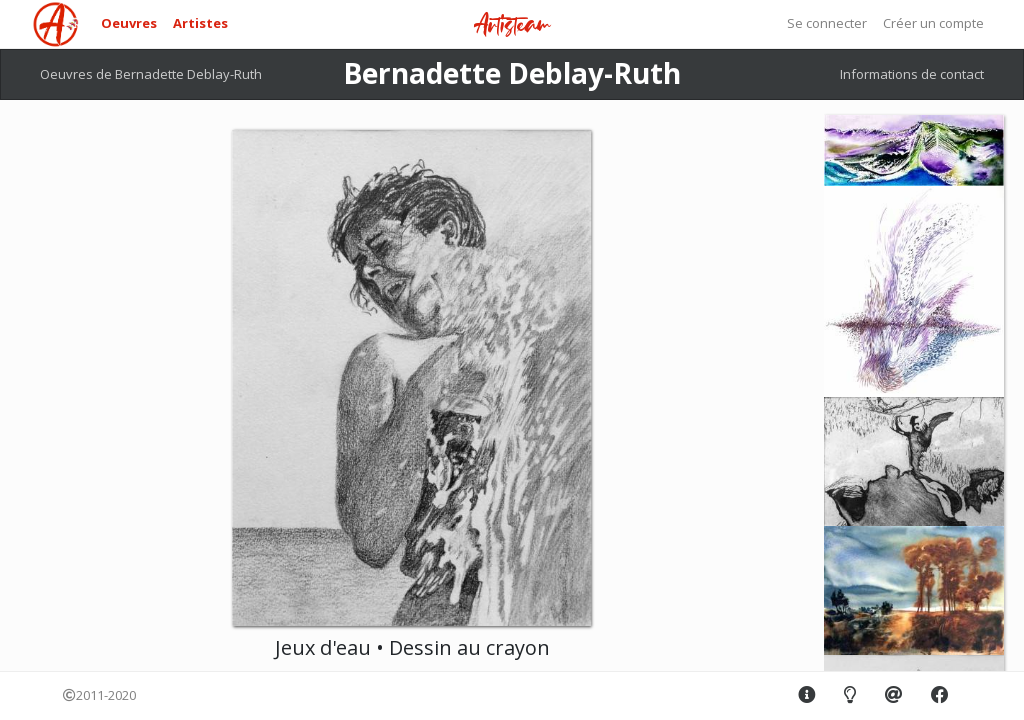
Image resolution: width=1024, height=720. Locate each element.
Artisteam (512, 25)
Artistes (200, 23)
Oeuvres (129, 23)
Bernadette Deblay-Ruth (512, 73)
